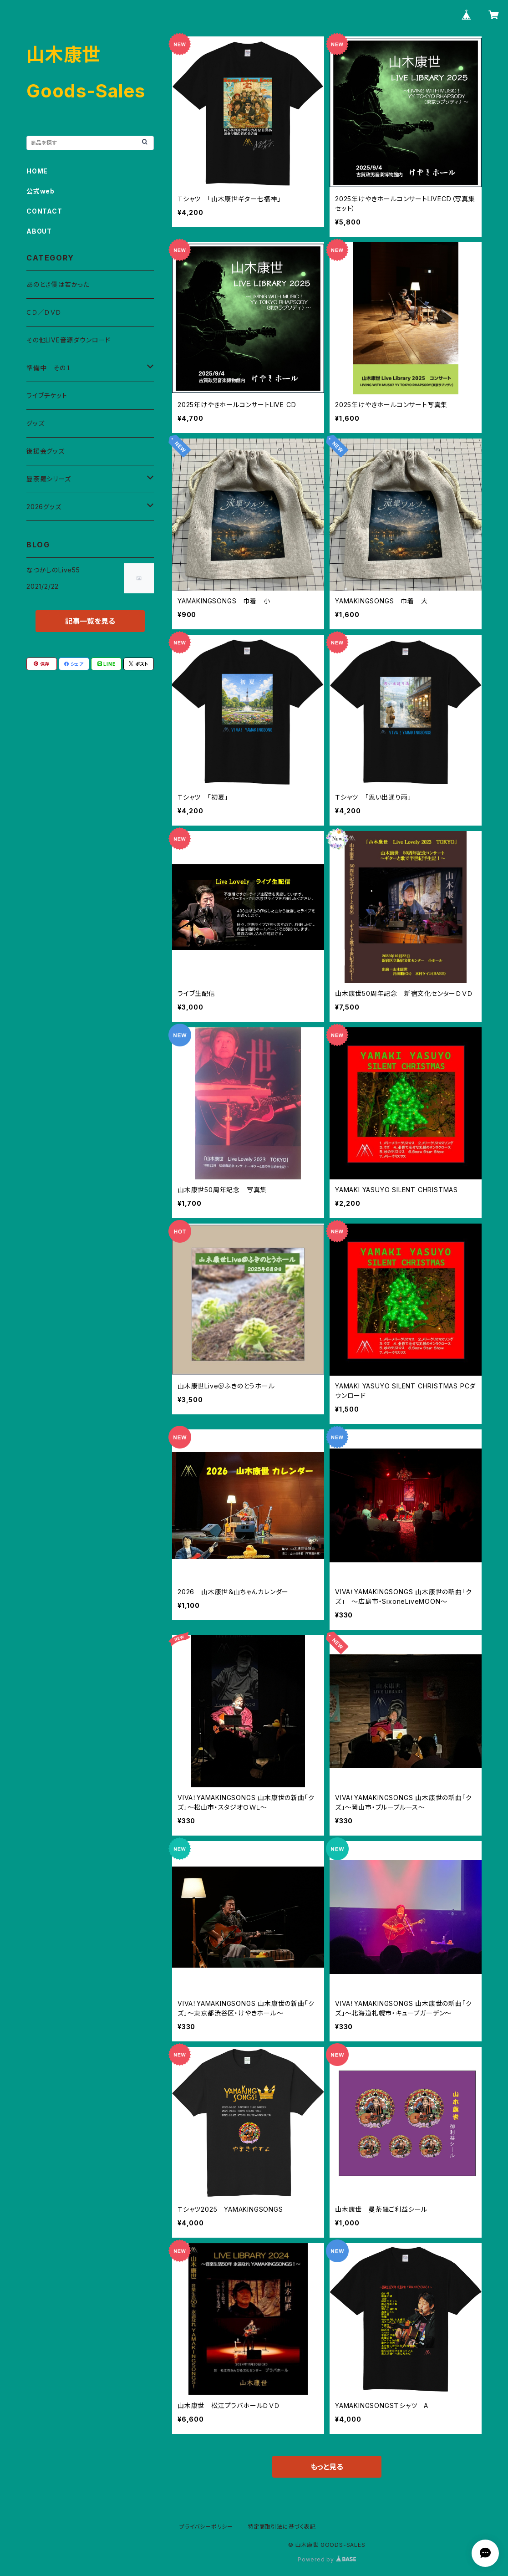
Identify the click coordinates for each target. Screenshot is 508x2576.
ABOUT (39, 231)
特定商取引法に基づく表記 (282, 2526)
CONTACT (44, 211)
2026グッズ (43, 506)
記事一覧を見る (90, 621)
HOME (37, 171)
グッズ (35, 423)
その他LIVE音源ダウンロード (68, 340)
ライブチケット (46, 395)
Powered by (327, 2559)
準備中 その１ (48, 368)
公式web (40, 191)
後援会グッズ (45, 451)
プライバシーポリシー (206, 2526)
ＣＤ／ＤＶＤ (43, 312)
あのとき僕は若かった (58, 284)
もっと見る (326, 2466)
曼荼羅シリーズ (48, 479)
